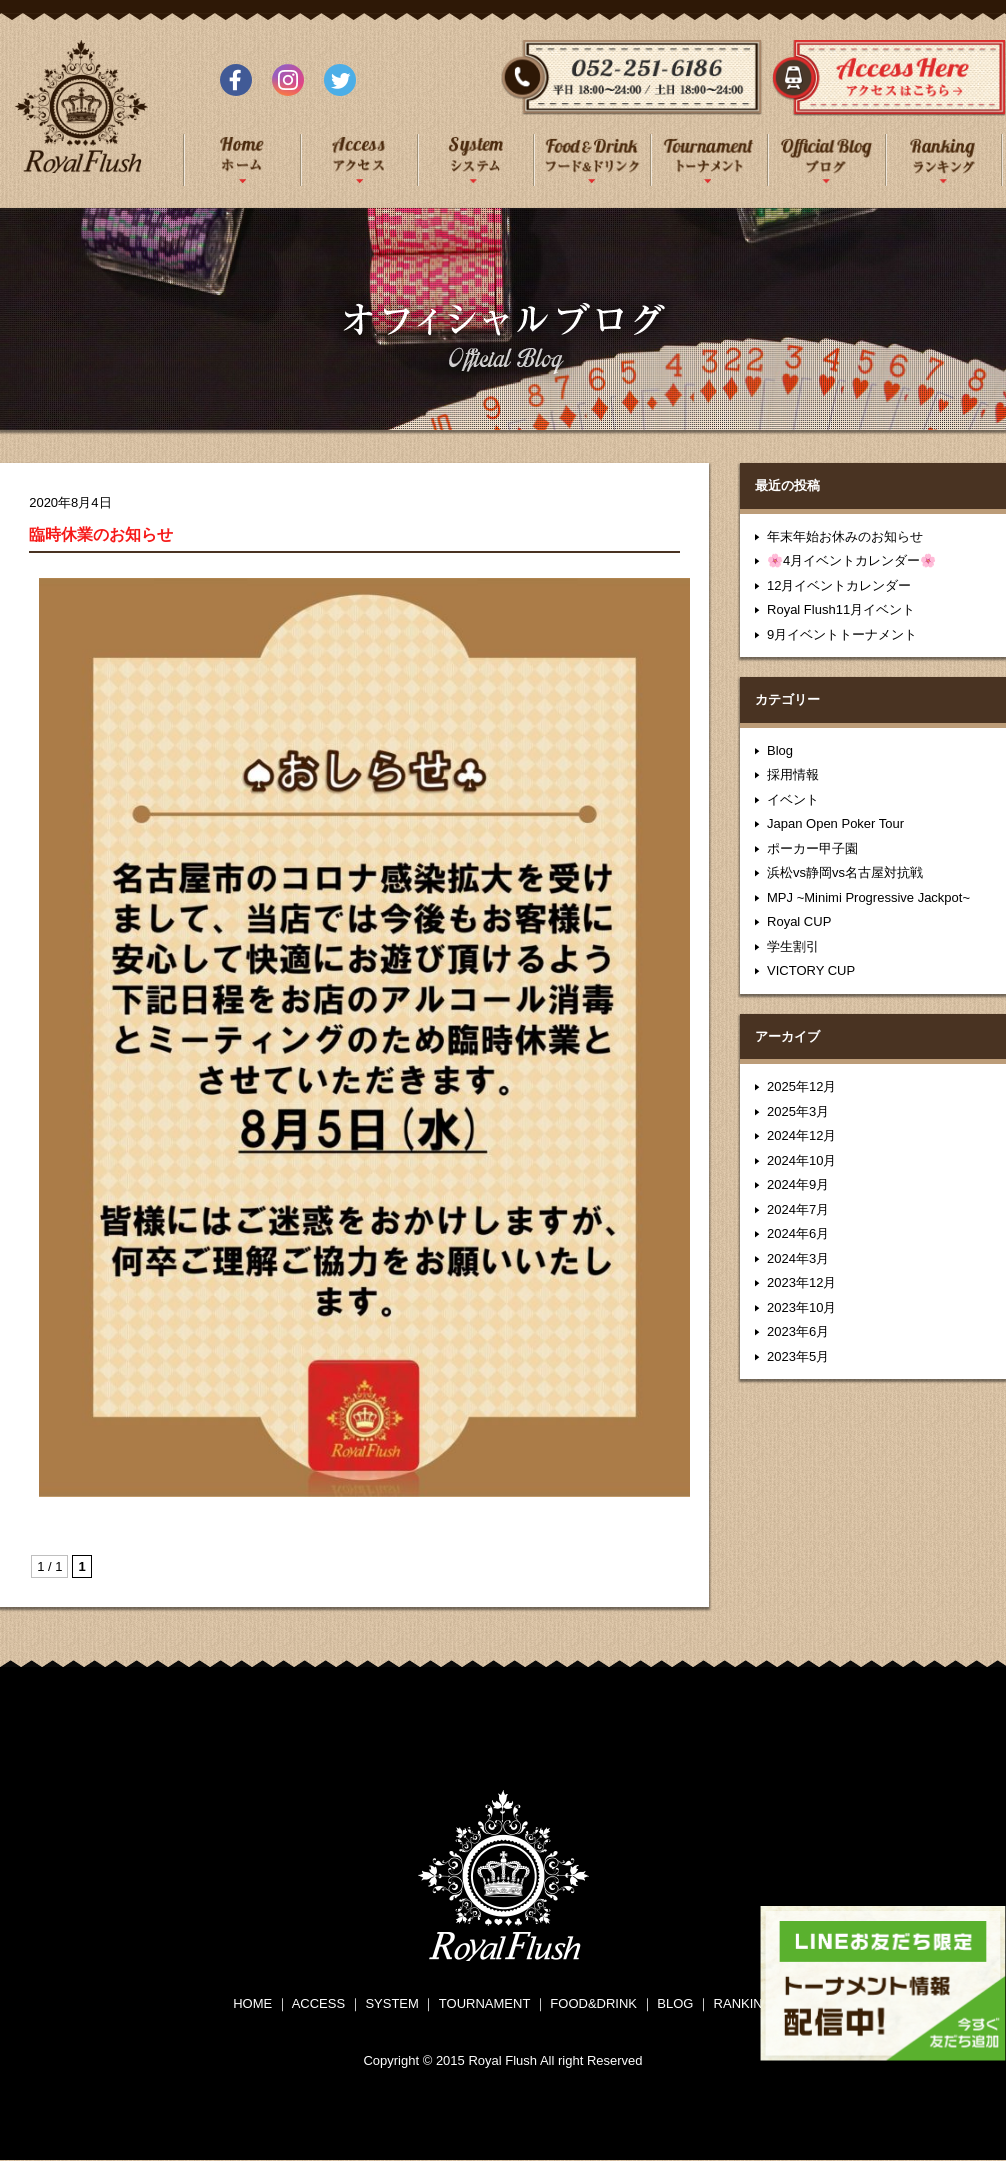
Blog (780, 750)
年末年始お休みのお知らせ (845, 536)
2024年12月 (801, 1135)
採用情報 (793, 774)
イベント (793, 799)
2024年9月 (798, 1184)
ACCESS (318, 2003)
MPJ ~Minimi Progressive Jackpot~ (868, 897)
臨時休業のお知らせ (101, 534)
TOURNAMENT (484, 2003)
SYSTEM (391, 2003)
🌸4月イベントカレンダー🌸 (851, 560)
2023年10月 (801, 1307)
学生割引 (793, 946)
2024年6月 (798, 1233)
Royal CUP (799, 921)
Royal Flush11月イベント (841, 609)
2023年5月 (798, 1356)
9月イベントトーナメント (842, 634)
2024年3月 (798, 1258)
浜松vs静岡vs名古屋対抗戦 (845, 872)
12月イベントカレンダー (839, 585)
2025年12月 (801, 1086)
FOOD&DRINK (593, 2003)
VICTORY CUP (811, 970)
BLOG (675, 2003)
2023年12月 (801, 1282)
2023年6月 (798, 1331)
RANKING (743, 2003)
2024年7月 (798, 1209)
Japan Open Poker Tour (835, 823)
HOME (252, 2003)
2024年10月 (801, 1160)
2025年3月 (798, 1111)
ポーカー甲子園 (812, 848)
